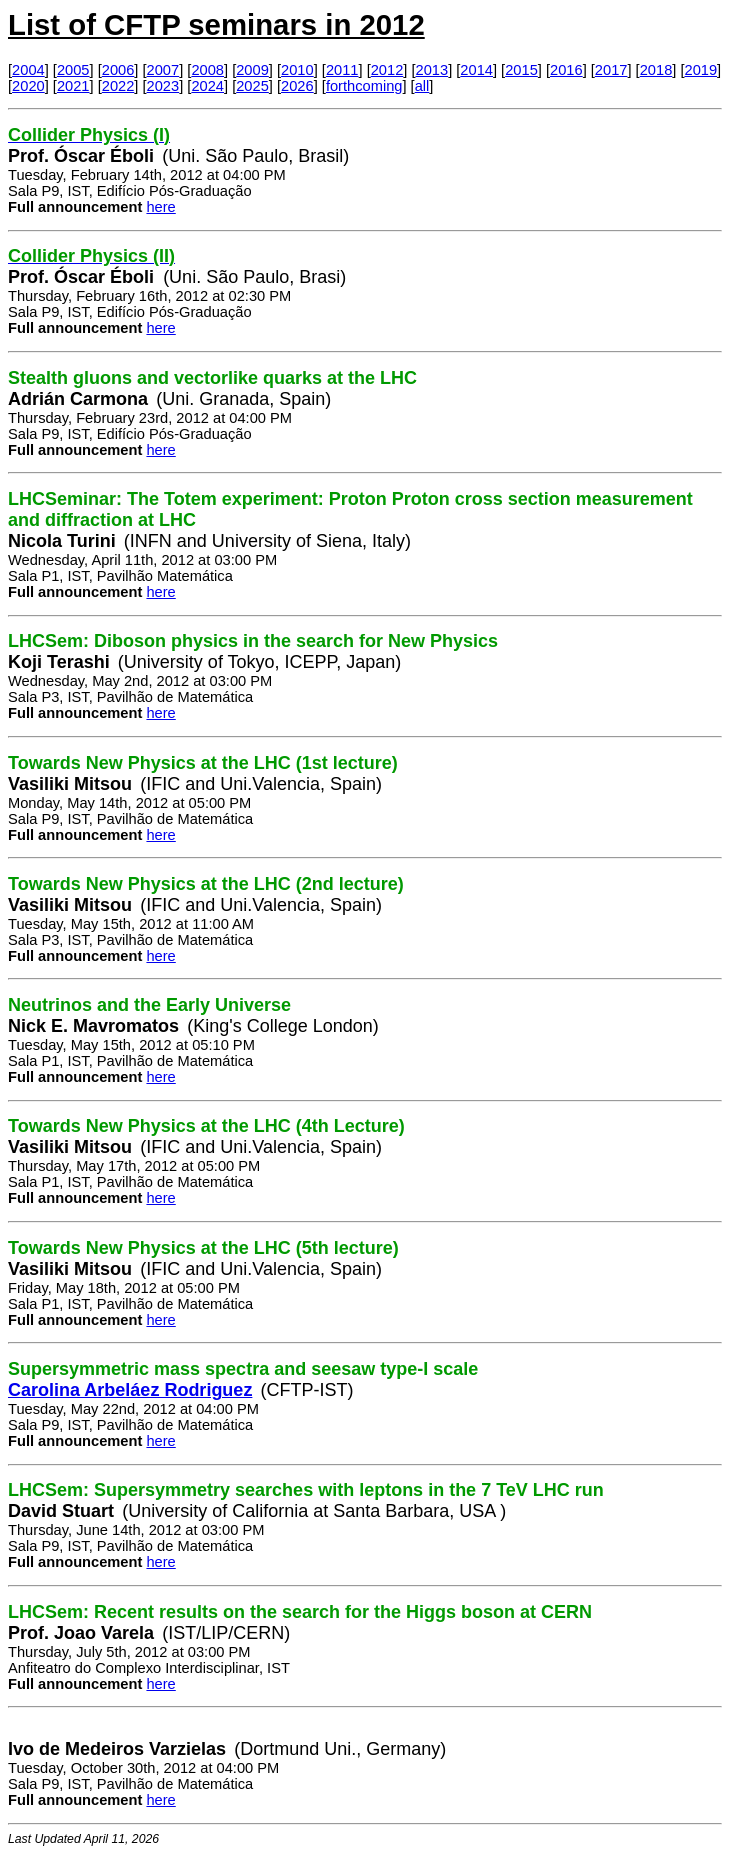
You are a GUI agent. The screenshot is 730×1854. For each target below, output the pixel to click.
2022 (118, 86)
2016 (566, 70)
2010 (297, 70)
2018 (656, 70)
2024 (207, 86)
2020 (28, 86)
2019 (701, 70)
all (422, 86)
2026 (297, 86)
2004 (28, 70)
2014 (476, 70)
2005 (73, 70)
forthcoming (364, 86)
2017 (611, 70)
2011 (342, 70)
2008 (207, 70)
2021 (73, 86)
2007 (163, 70)
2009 (252, 70)
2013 (432, 70)
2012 (387, 70)
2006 (118, 70)
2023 (163, 86)
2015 (521, 70)
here (160, 207)
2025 (252, 86)
